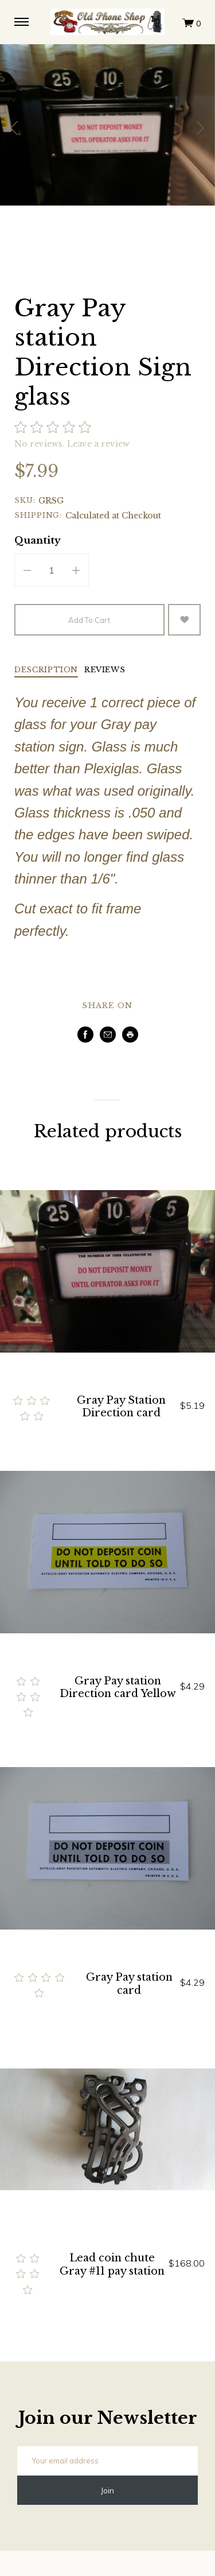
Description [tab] (46, 670)
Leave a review (98, 444)
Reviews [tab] (105, 670)
